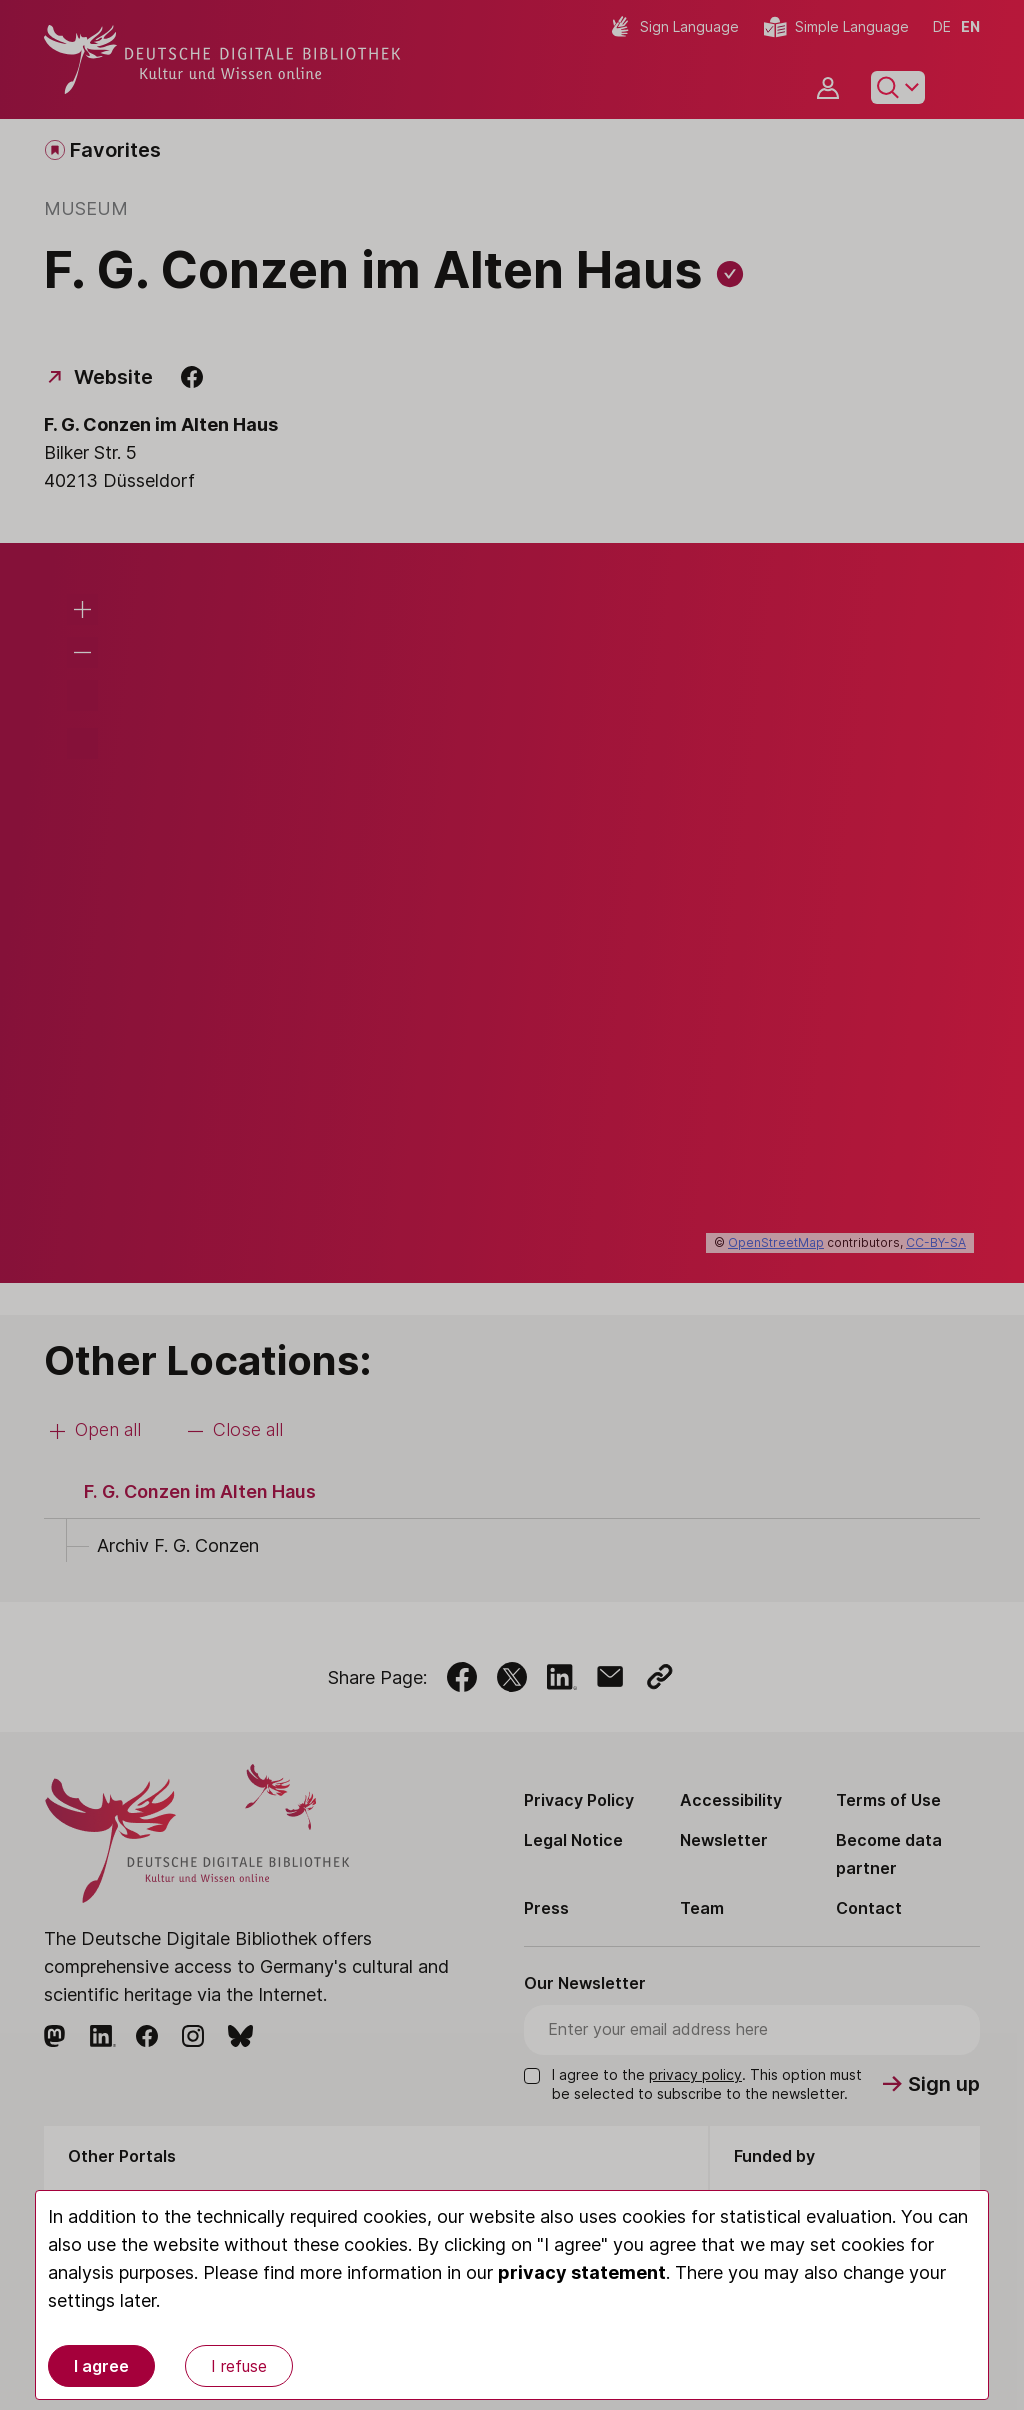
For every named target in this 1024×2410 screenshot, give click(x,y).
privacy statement (582, 2272)
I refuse (239, 2366)
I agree (101, 2366)
